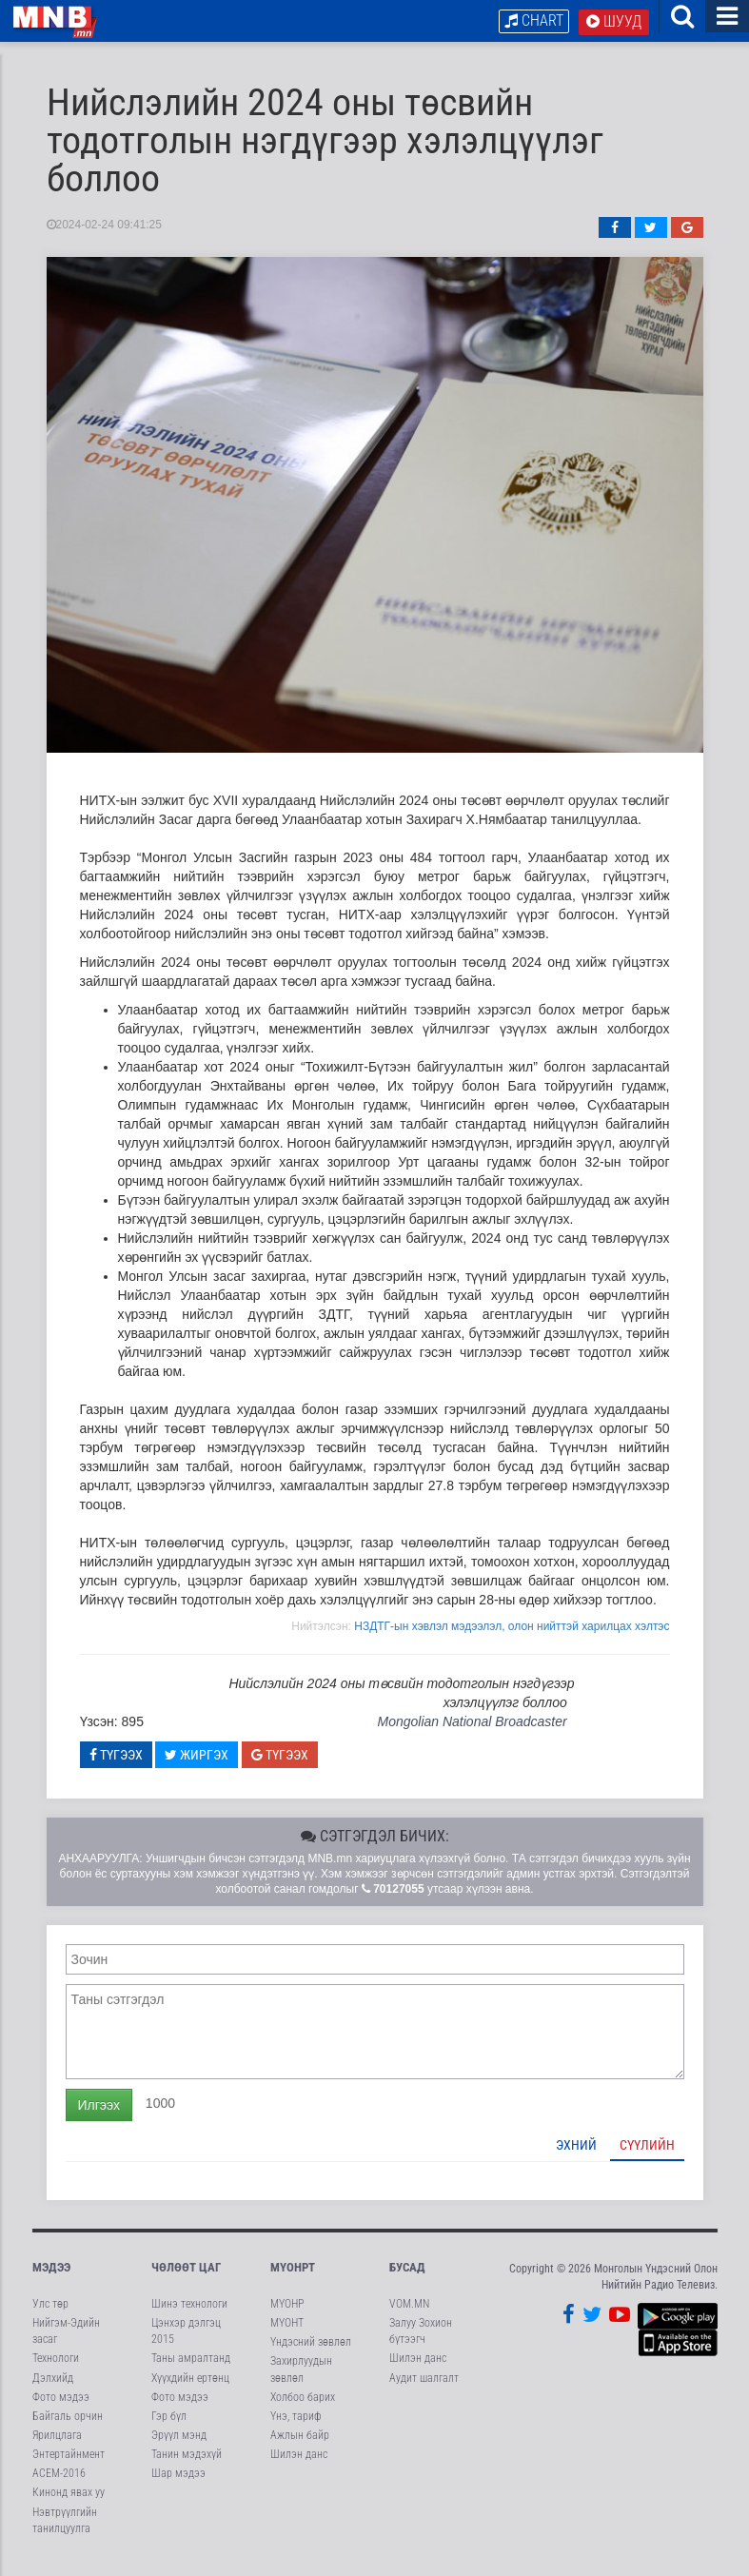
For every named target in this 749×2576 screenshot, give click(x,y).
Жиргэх (196, 1765)
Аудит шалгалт (424, 2388)
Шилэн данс (298, 2465)
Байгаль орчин (67, 2426)
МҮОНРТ (292, 2278)
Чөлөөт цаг (186, 2278)
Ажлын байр (299, 2446)
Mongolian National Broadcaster (471, 1732)
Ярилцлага (57, 2446)
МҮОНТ (287, 2334)
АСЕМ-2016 (59, 2484)
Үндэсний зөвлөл (310, 2353)
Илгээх (99, 2115)
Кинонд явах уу (68, 2503)
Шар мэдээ (178, 2484)
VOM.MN (409, 2315)
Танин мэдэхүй (186, 2465)
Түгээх (116, 1765)
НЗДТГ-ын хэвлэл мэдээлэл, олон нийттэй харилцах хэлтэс (511, 1636)
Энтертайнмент (68, 2465)
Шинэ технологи (189, 2315)
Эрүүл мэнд (179, 2446)
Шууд (613, 21)
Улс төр (50, 2315)
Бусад (407, 2278)
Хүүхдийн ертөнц (190, 2388)
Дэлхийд (52, 2388)
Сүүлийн (647, 2155)
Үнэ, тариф (296, 2426)
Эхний (576, 2155)
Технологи (55, 2369)
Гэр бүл (169, 2426)
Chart (533, 20)
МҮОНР (287, 2315)
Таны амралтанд (190, 2369)
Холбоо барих (302, 2407)
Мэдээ (51, 2278)
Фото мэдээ (60, 2407)
